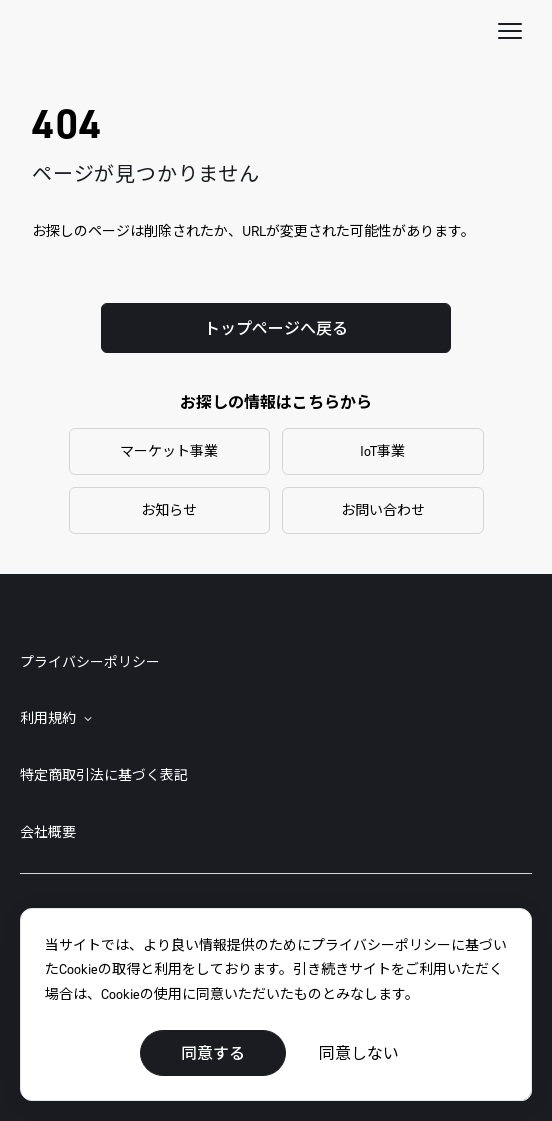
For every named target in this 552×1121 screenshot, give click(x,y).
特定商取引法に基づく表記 (104, 774)
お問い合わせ (383, 509)
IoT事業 (382, 450)
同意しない (359, 1053)
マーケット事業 (169, 450)
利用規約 (48, 718)
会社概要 (48, 831)
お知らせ (169, 509)
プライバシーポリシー (90, 661)
